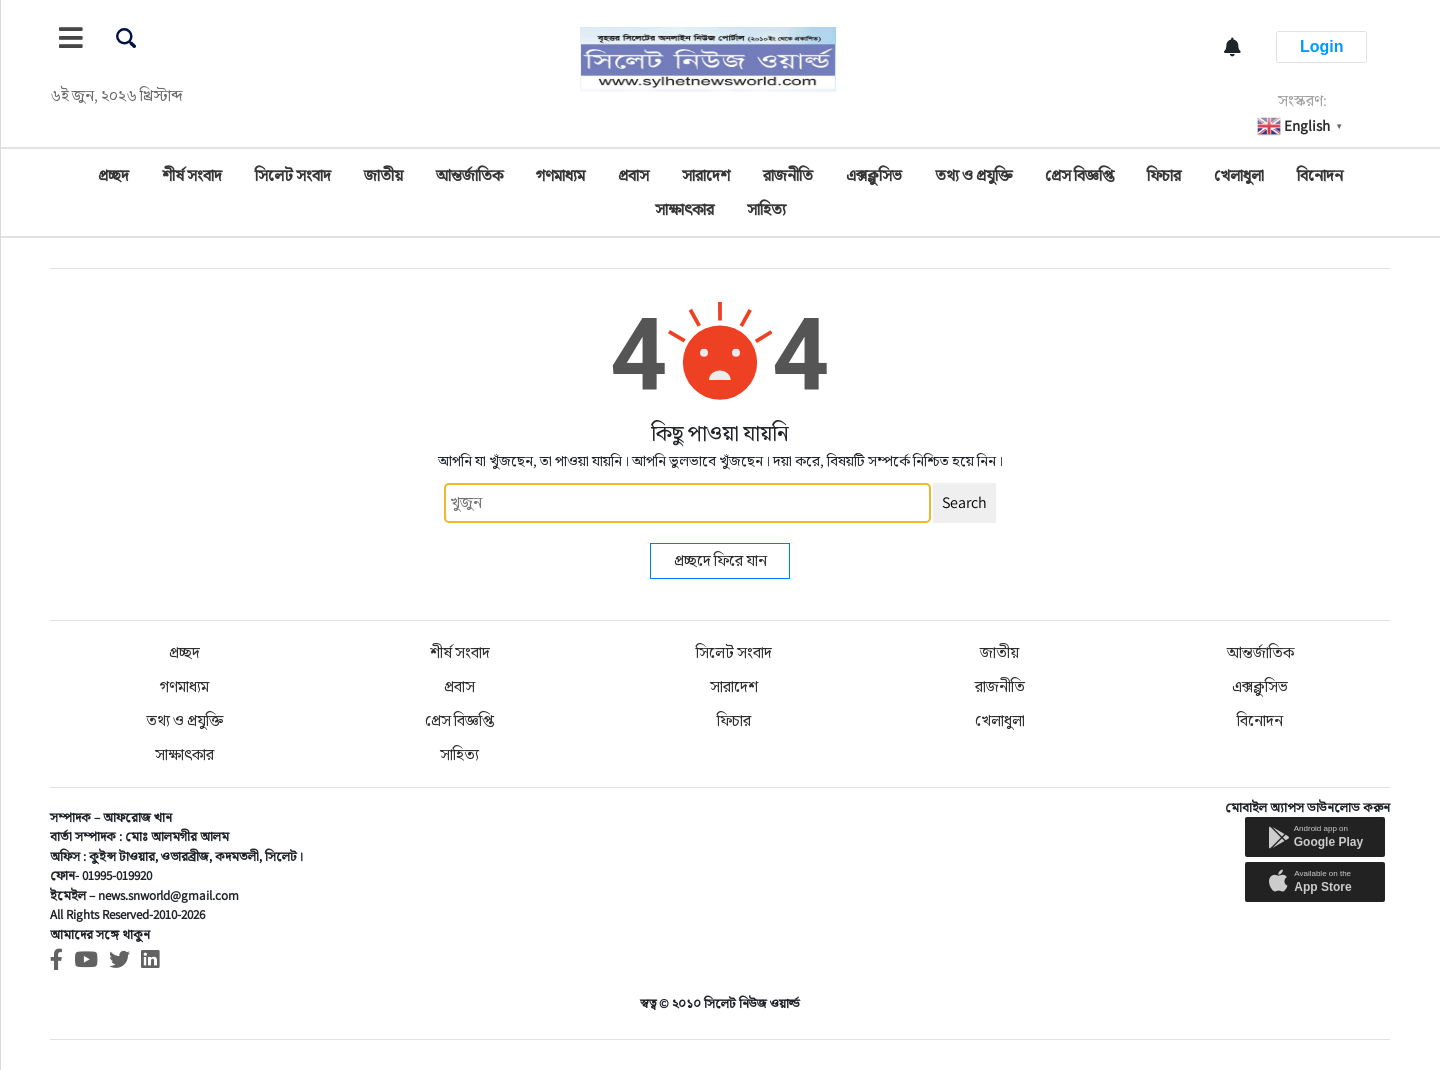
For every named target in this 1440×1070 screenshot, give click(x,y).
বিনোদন (1320, 175)
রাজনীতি (788, 175)
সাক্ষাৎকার (684, 209)
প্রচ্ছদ (113, 175)
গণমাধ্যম (560, 175)
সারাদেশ (706, 175)
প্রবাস (633, 175)
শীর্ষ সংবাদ (192, 175)
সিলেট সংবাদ (293, 175)
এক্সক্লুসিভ (874, 175)
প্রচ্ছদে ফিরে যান (720, 560)
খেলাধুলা (1239, 175)
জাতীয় (383, 175)
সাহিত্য (766, 209)
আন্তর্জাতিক (469, 175)
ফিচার (1164, 175)
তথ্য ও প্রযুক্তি (973, 175)
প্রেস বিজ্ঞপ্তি (1079, 175)
